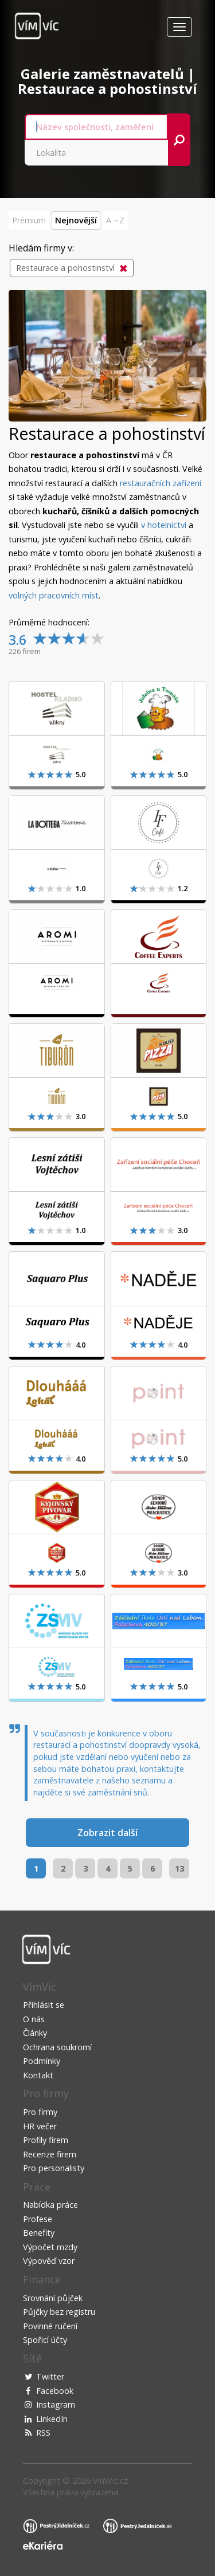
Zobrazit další (107, 1832)
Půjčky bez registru (59, 2311)
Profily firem (45, 2139)
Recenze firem (49, 2154)
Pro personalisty (53, 2168)
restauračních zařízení (160, 483)
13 (179, 1868)
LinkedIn (52, 2418)
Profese (37, 2218)
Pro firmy (40, 2111)
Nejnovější (76, 220)
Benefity (38, 2232)
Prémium (29, 220)
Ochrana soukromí (57, 2047)
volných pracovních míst (54, 595)
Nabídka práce (50, 2204)
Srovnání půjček (53, 2298)
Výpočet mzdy (50, 2247)
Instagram (55, 2404)
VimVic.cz (110, 2480)
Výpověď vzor (49, 2260)
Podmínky (41, 2060)
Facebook (54, 2390)
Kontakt (38, 2075)
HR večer (40, 2126)
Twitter (50, 2376)
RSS (43, 2432)
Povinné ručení (50, 2326)
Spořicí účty (45, 2339)
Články (35, 2032)
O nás (34, 2019)
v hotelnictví (163, 524)
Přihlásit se (43, 2004)
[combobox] (96, 127)
